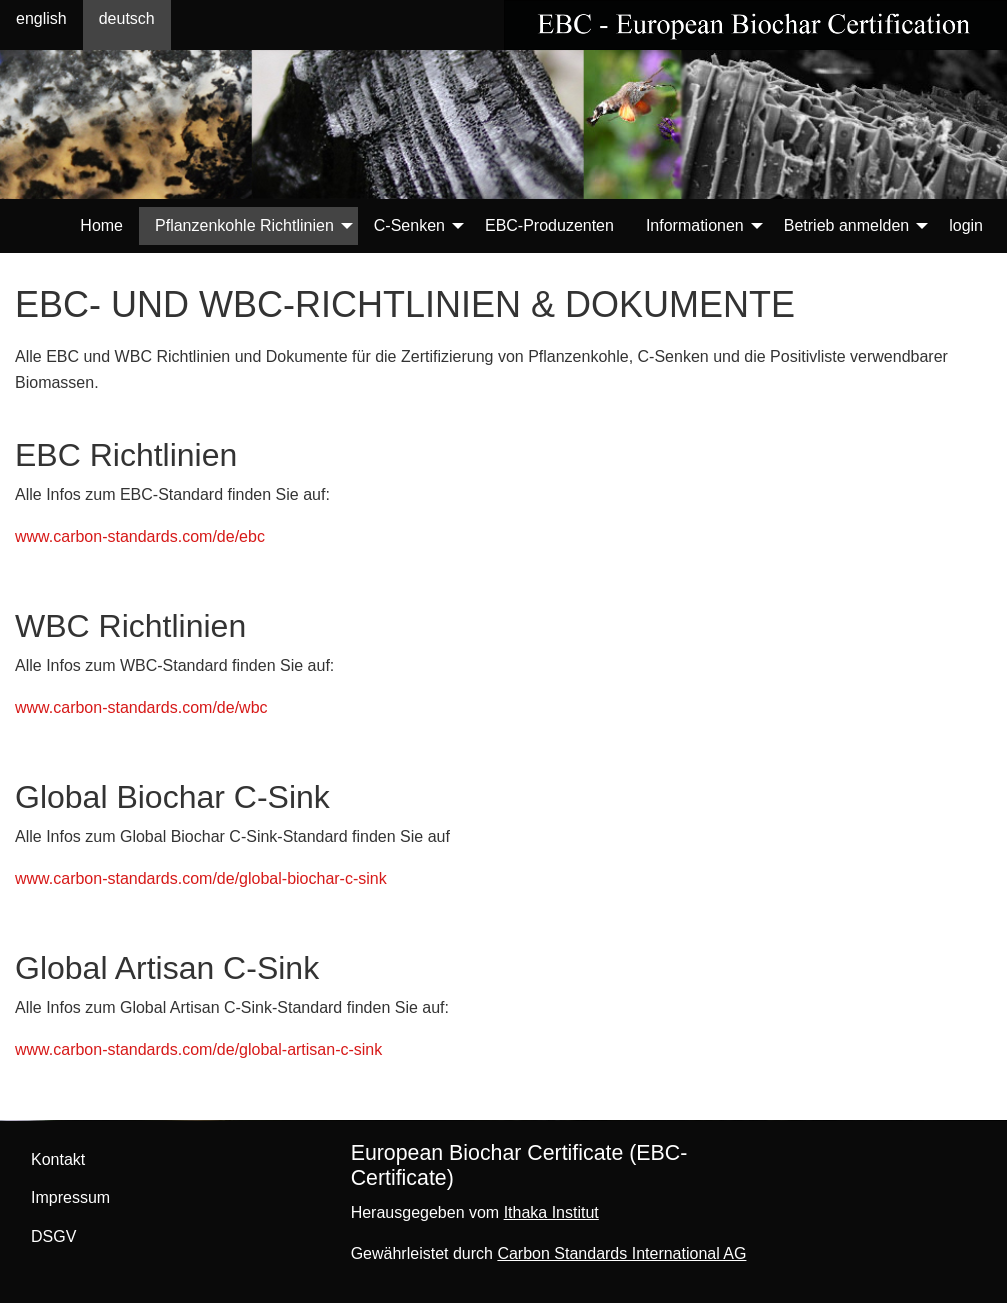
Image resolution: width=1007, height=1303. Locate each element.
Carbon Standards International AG (621, 1253)
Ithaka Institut (551, 1212)
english (41, 18)
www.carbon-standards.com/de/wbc (141, 707)
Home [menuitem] (101, 225)
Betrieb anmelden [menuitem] (846, 225)
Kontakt (58, 1159)
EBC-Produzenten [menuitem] (549, 225)
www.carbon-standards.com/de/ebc (140, 536)
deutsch (127, 18)
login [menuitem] (966, 225)
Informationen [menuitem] (695, 225)
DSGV (53, 1236)
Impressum (70, 1197)
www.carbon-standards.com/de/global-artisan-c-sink (198, 1049)
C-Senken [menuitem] (409, 225)
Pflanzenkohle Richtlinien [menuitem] (244, 225)
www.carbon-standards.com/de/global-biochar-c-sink (201, 878)
